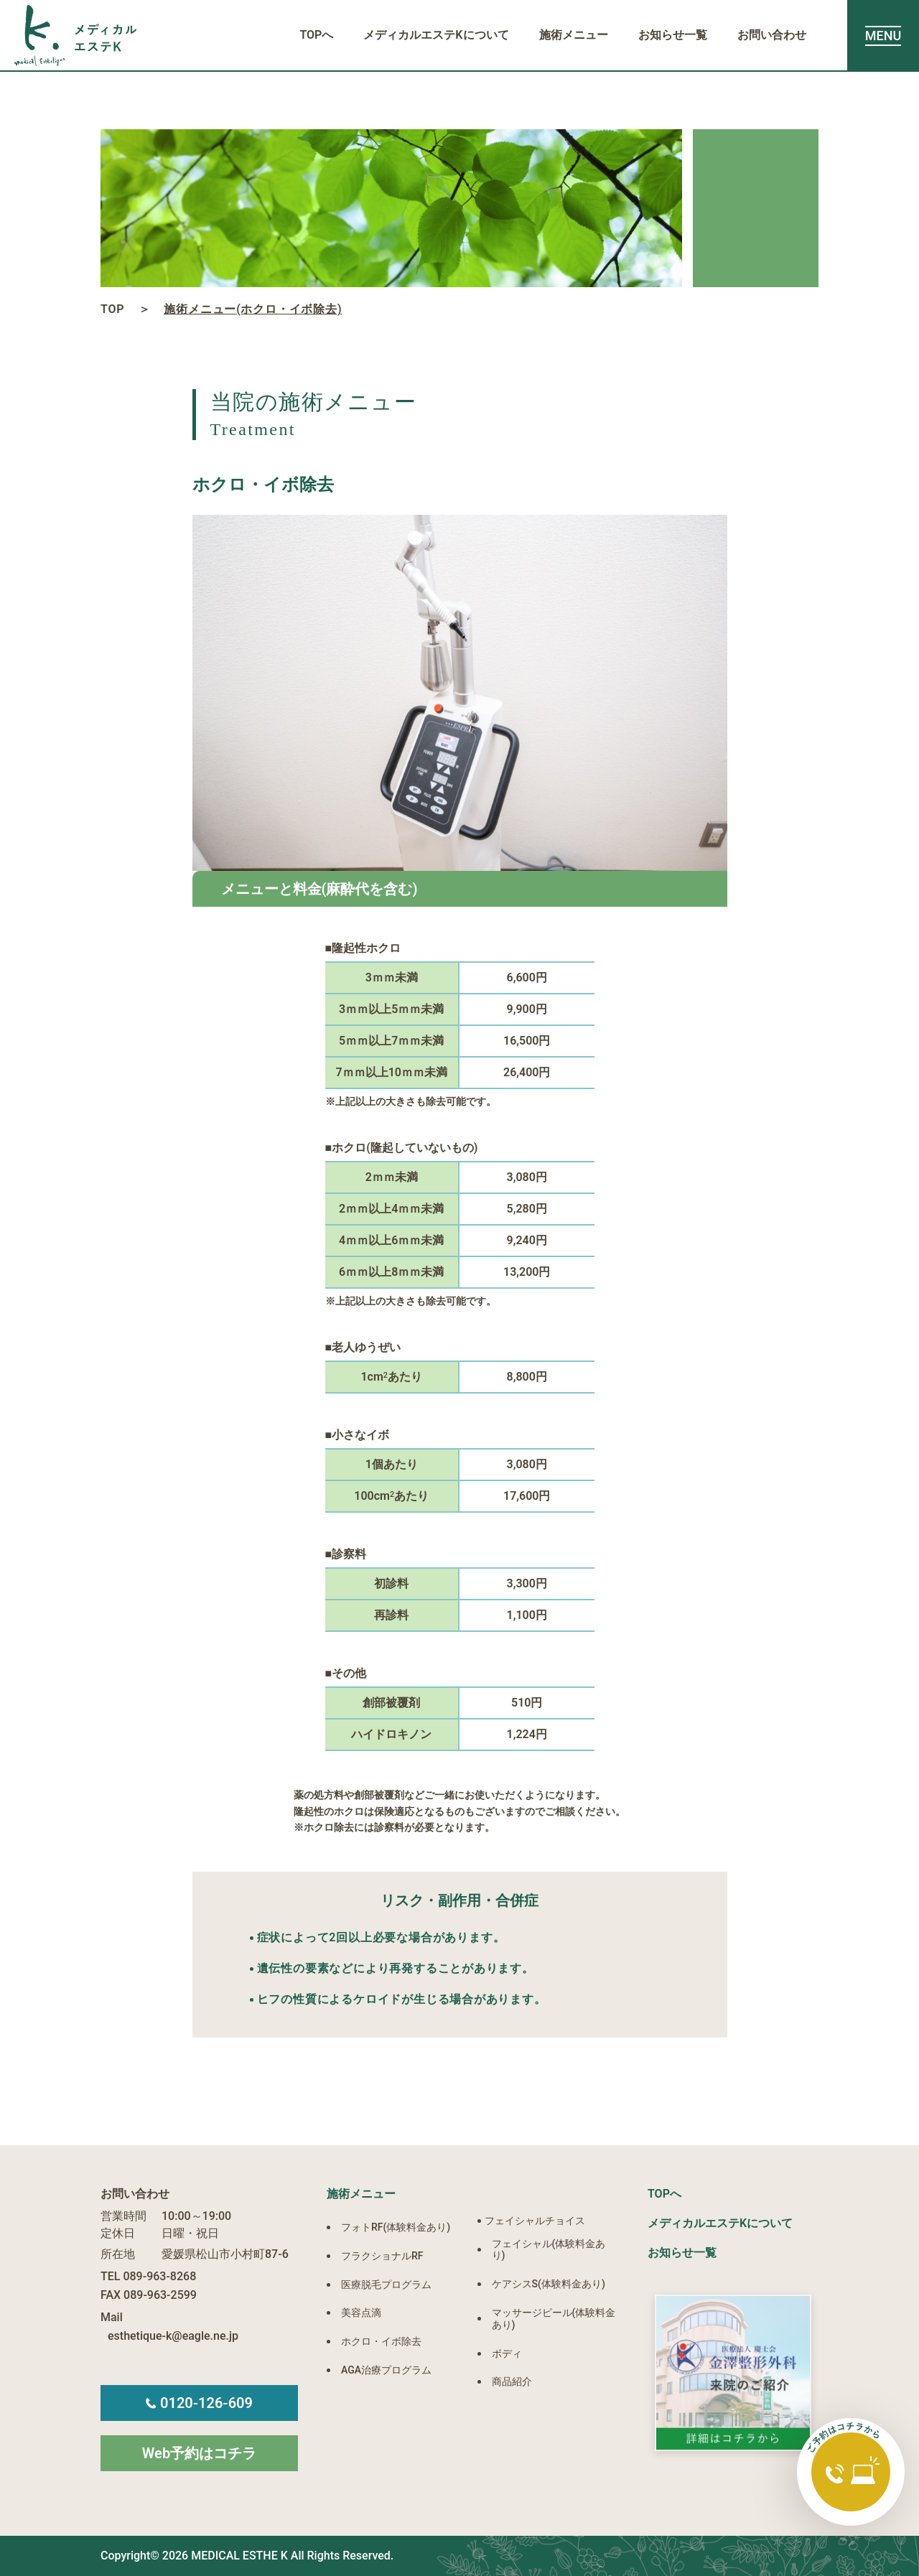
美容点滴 (361, 2312)
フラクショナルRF (382, 2256)
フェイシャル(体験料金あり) (549, 2250)
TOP (112, 309)
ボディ (507, 2353)
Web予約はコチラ (199, 2453)
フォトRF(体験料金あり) (395, 2227)
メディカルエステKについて (435, 35)
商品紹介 (512, 2381)
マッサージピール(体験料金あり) (554, 2318)
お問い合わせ (771, 35)
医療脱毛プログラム (386, 2284)
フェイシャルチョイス (535, 2220)
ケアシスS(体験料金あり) (548, 2284)
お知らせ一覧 (672, 35)
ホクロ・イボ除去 (381, 2341)
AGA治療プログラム (386, 2370)
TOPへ (316, 35)
